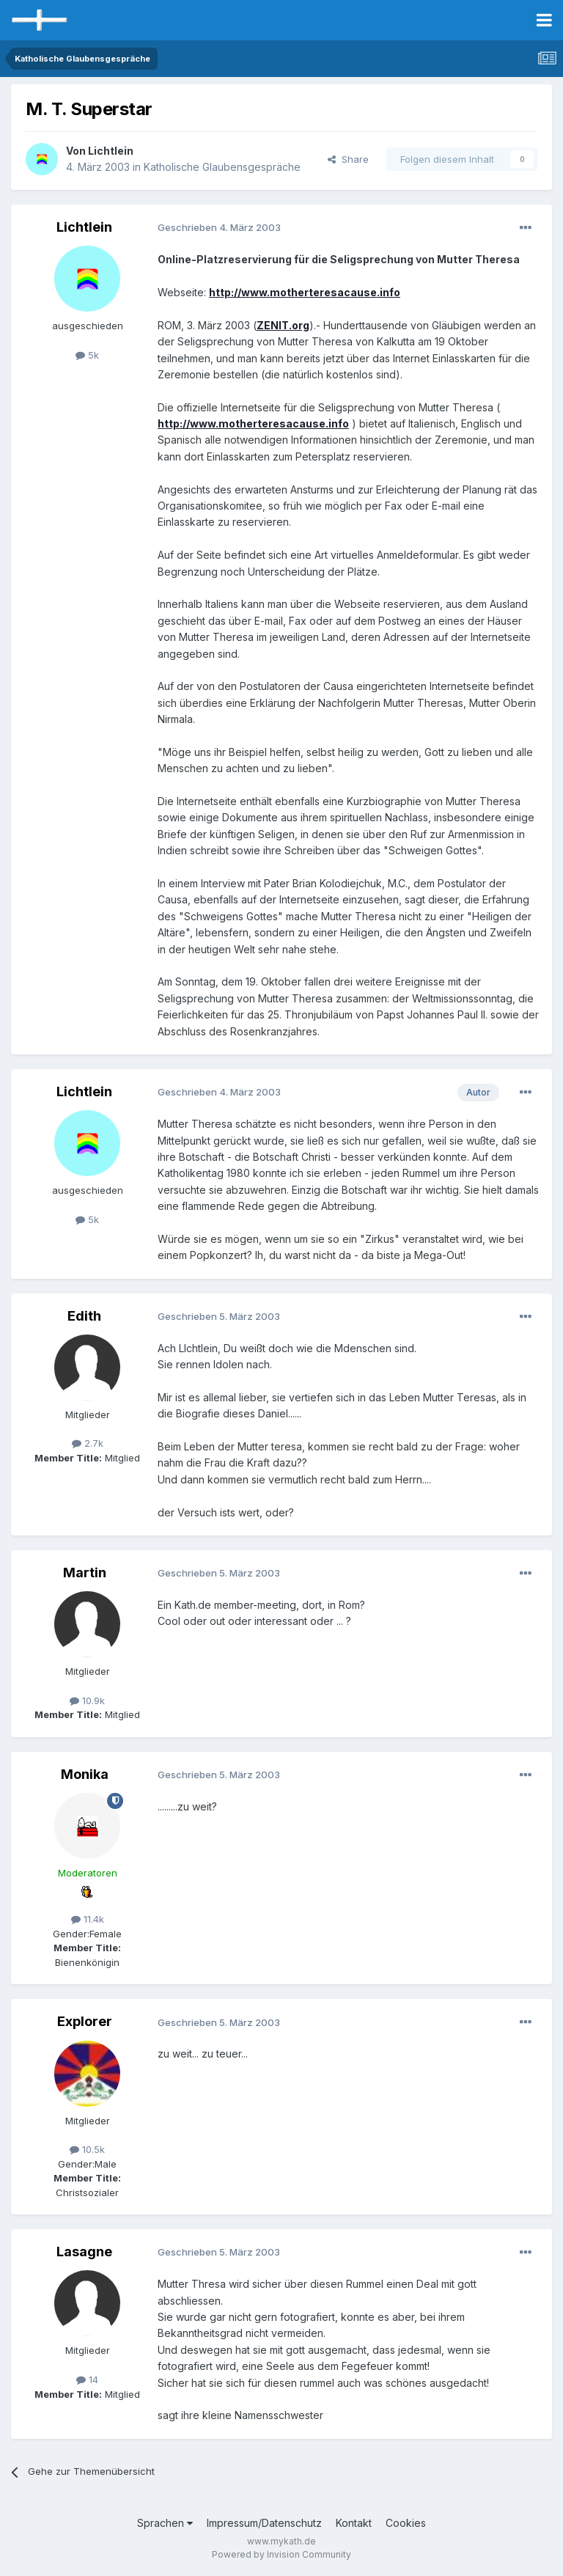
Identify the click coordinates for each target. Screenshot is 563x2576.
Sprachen (165, 2523)
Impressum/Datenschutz (264, 2523)
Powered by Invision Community (281, 2554)
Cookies (406, 2523)
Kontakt (354, 2523)
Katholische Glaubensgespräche (222, 167)
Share (348, 159)
